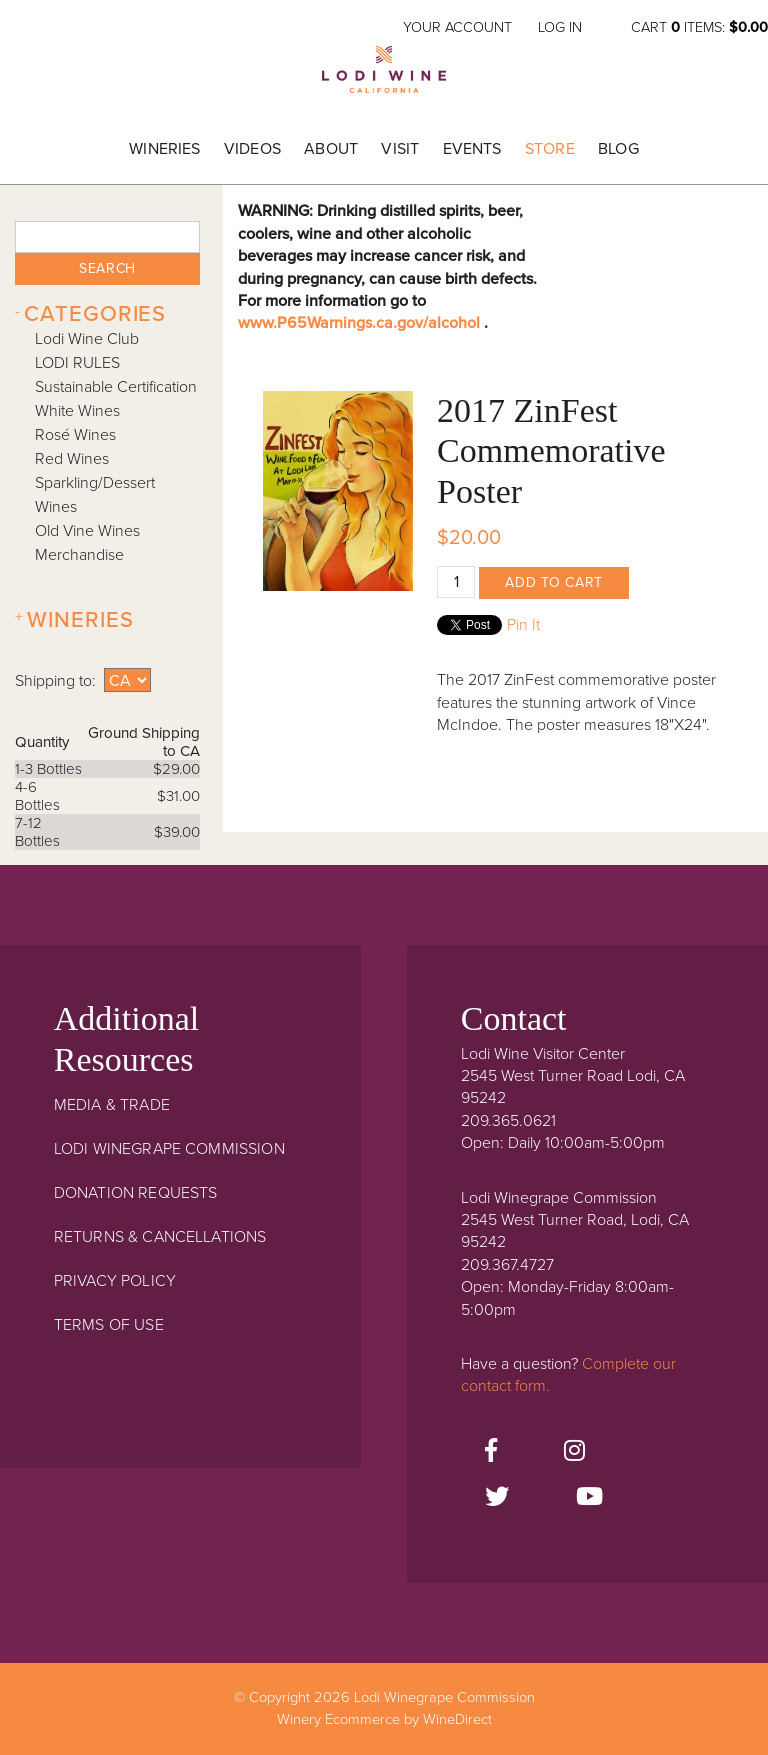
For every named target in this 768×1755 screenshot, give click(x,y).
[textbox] (107, 237)
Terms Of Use (109, 1325)
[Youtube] (589, 1498)
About (331, 149)
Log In (560, 27)
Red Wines (72, 459)
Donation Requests (136, 1193)
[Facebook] (491, 1452)
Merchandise (79, 555)
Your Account (457, 27)
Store (550, 149)
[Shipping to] (127, 680)
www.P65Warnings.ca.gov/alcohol (361, 323)
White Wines (77, 411)
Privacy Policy (115, 1281)
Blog (618, 149)
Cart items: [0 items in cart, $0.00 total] (699, 27)
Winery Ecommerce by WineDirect (384, 1719)
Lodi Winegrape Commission (384, 76)
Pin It (523, 625)
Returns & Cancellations (160, 1237)
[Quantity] (456, 582)
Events (472, 149)
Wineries (164, 149)
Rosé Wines (75, 435)
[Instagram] (574, 1452)
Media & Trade (112, 1105)
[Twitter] (497, 1498)
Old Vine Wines (87, 531)
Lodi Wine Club (87, 339)
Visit (400, 149)
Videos (252, 149)
